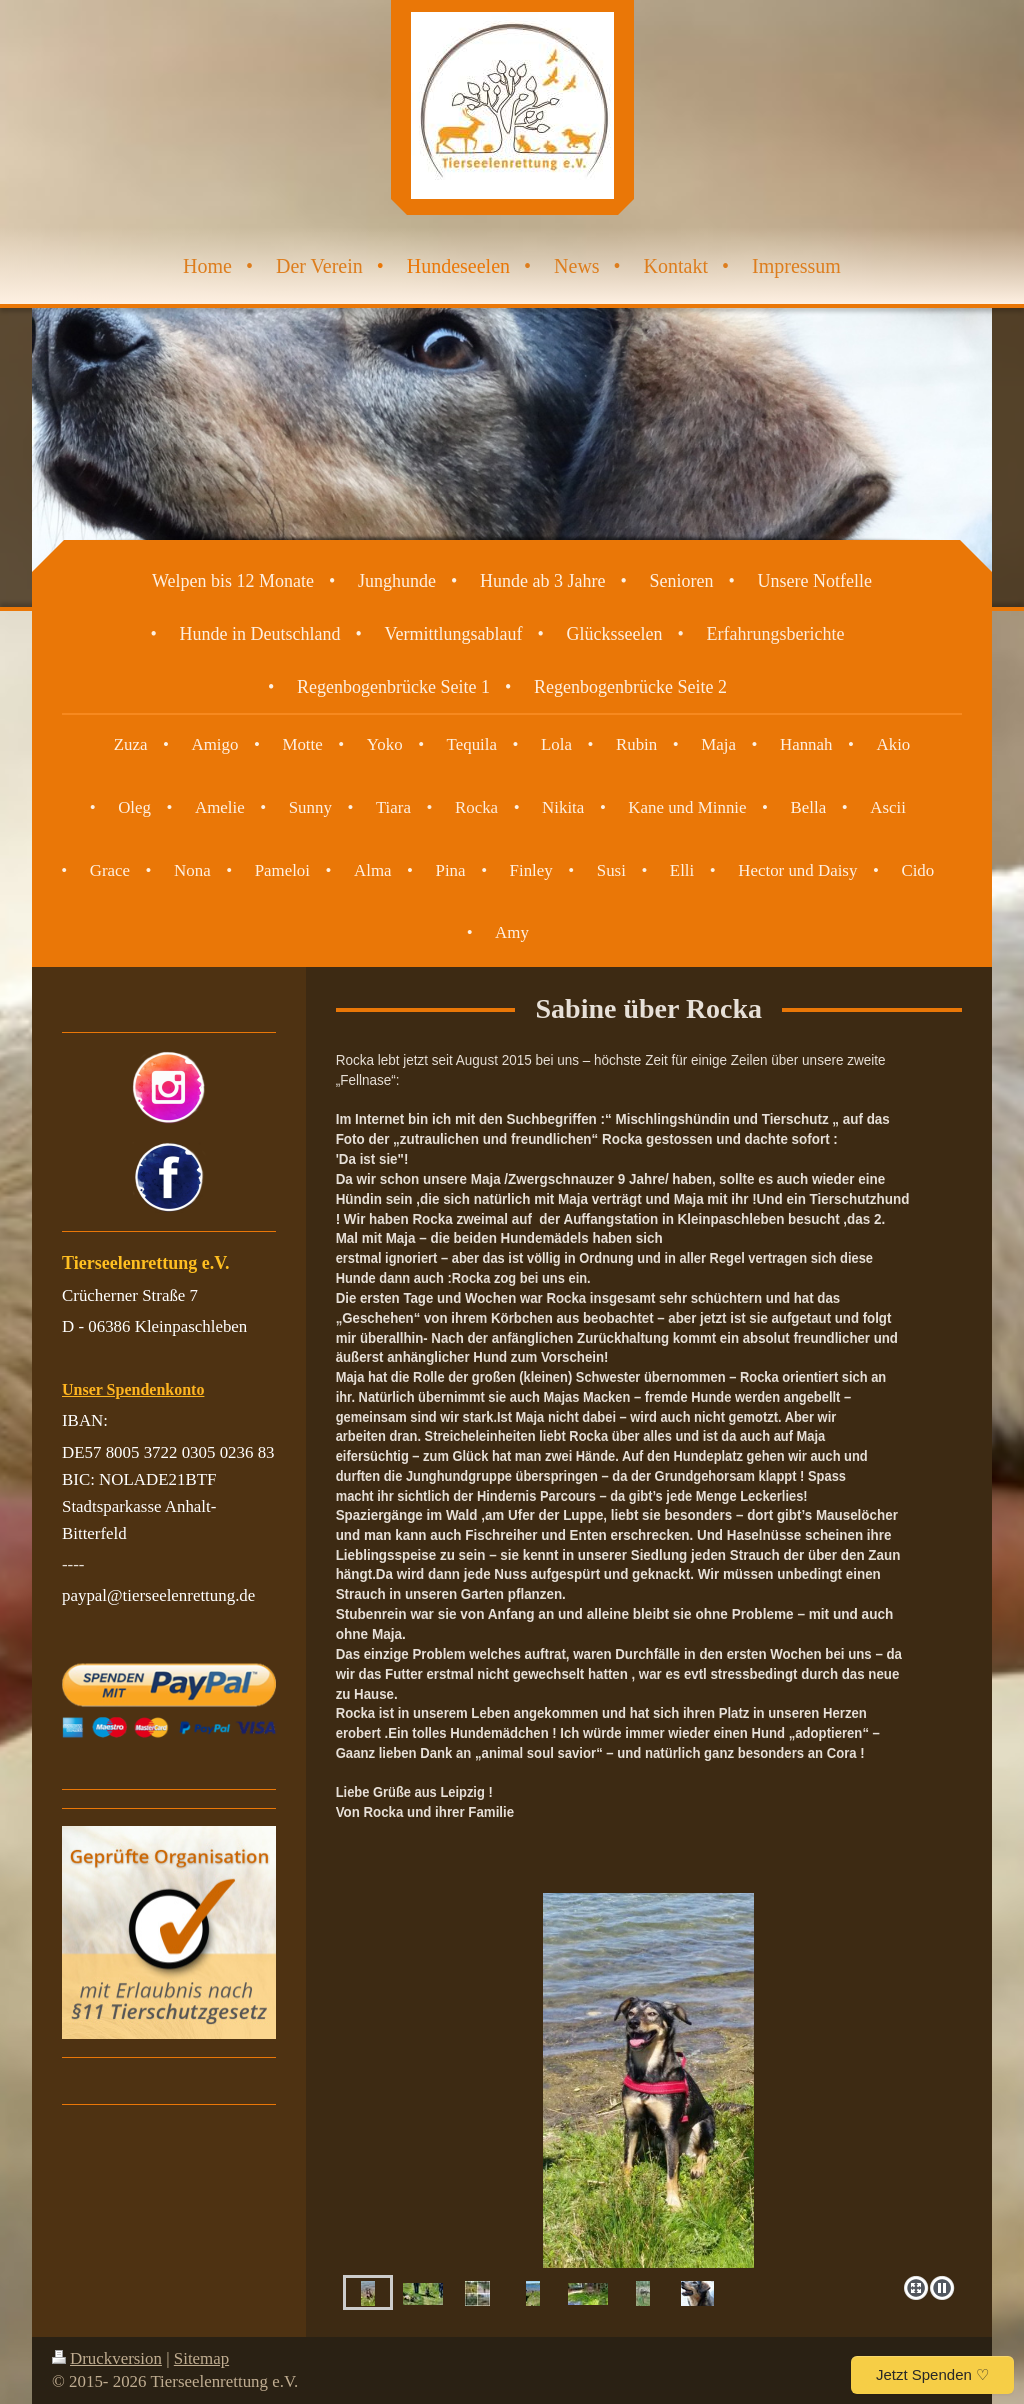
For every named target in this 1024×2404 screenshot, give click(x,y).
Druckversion (107, 2358)
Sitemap (201, 2358)
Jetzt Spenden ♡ (932, 2374)
